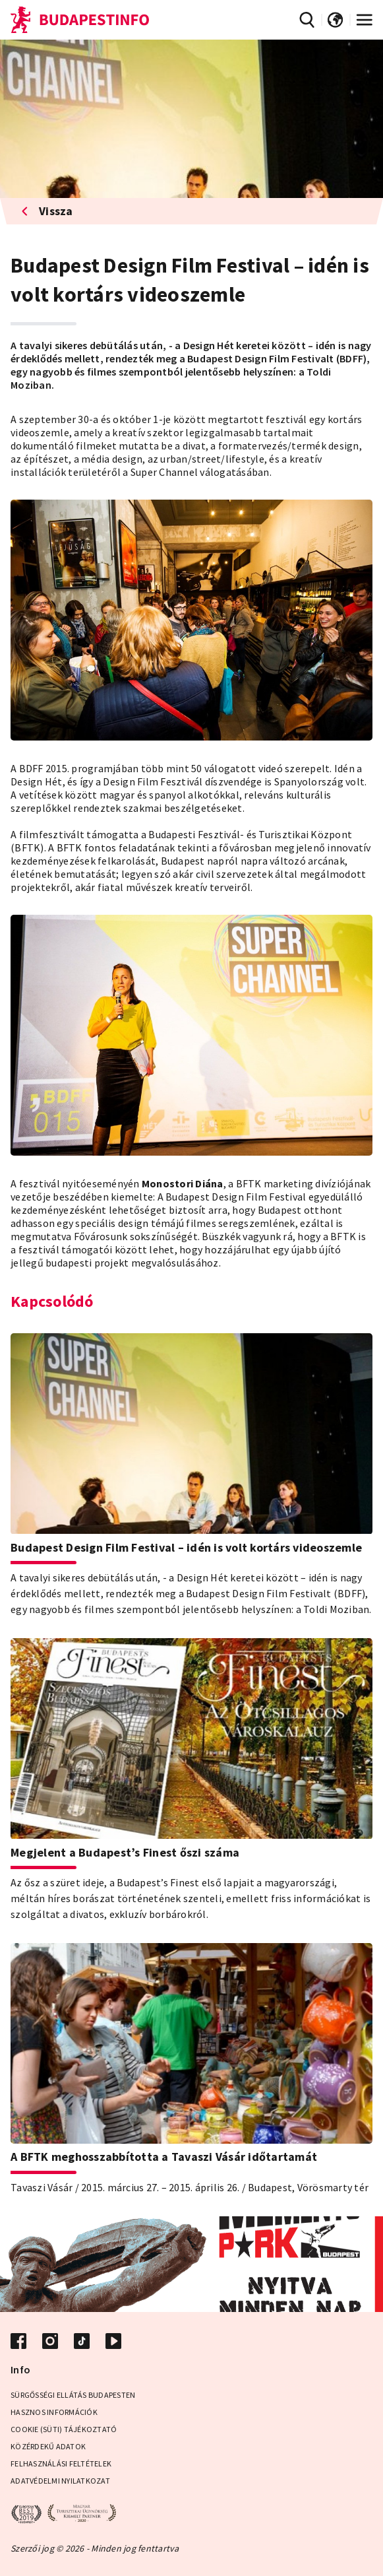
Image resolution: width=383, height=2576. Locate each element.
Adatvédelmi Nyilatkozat (60, 2481)
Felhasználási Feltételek (61, 2463)
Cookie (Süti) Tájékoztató (64, 2429)
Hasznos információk (54, 2412)
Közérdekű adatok (48, 2446)
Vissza (47, 210)
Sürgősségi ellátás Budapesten (73, 2395)
